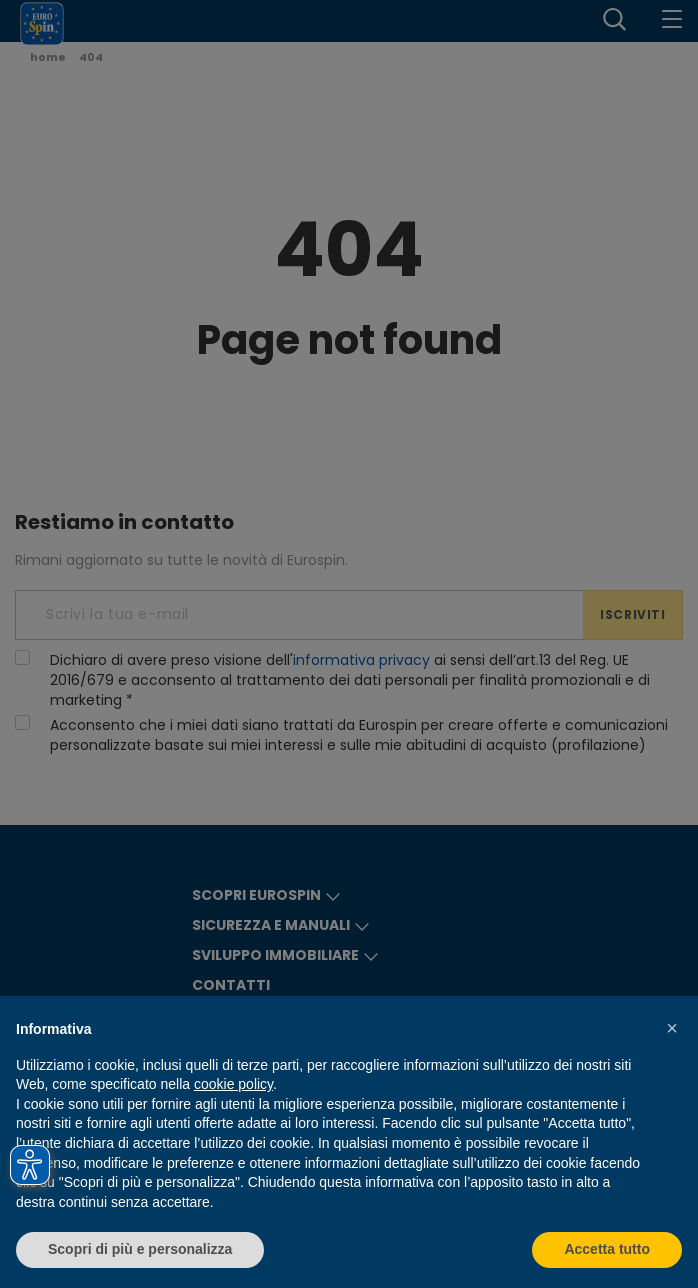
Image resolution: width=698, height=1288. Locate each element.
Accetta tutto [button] (607, 1249)
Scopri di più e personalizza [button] (140, 1249)
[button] (672, 1028)
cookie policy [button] (233, 1084)
